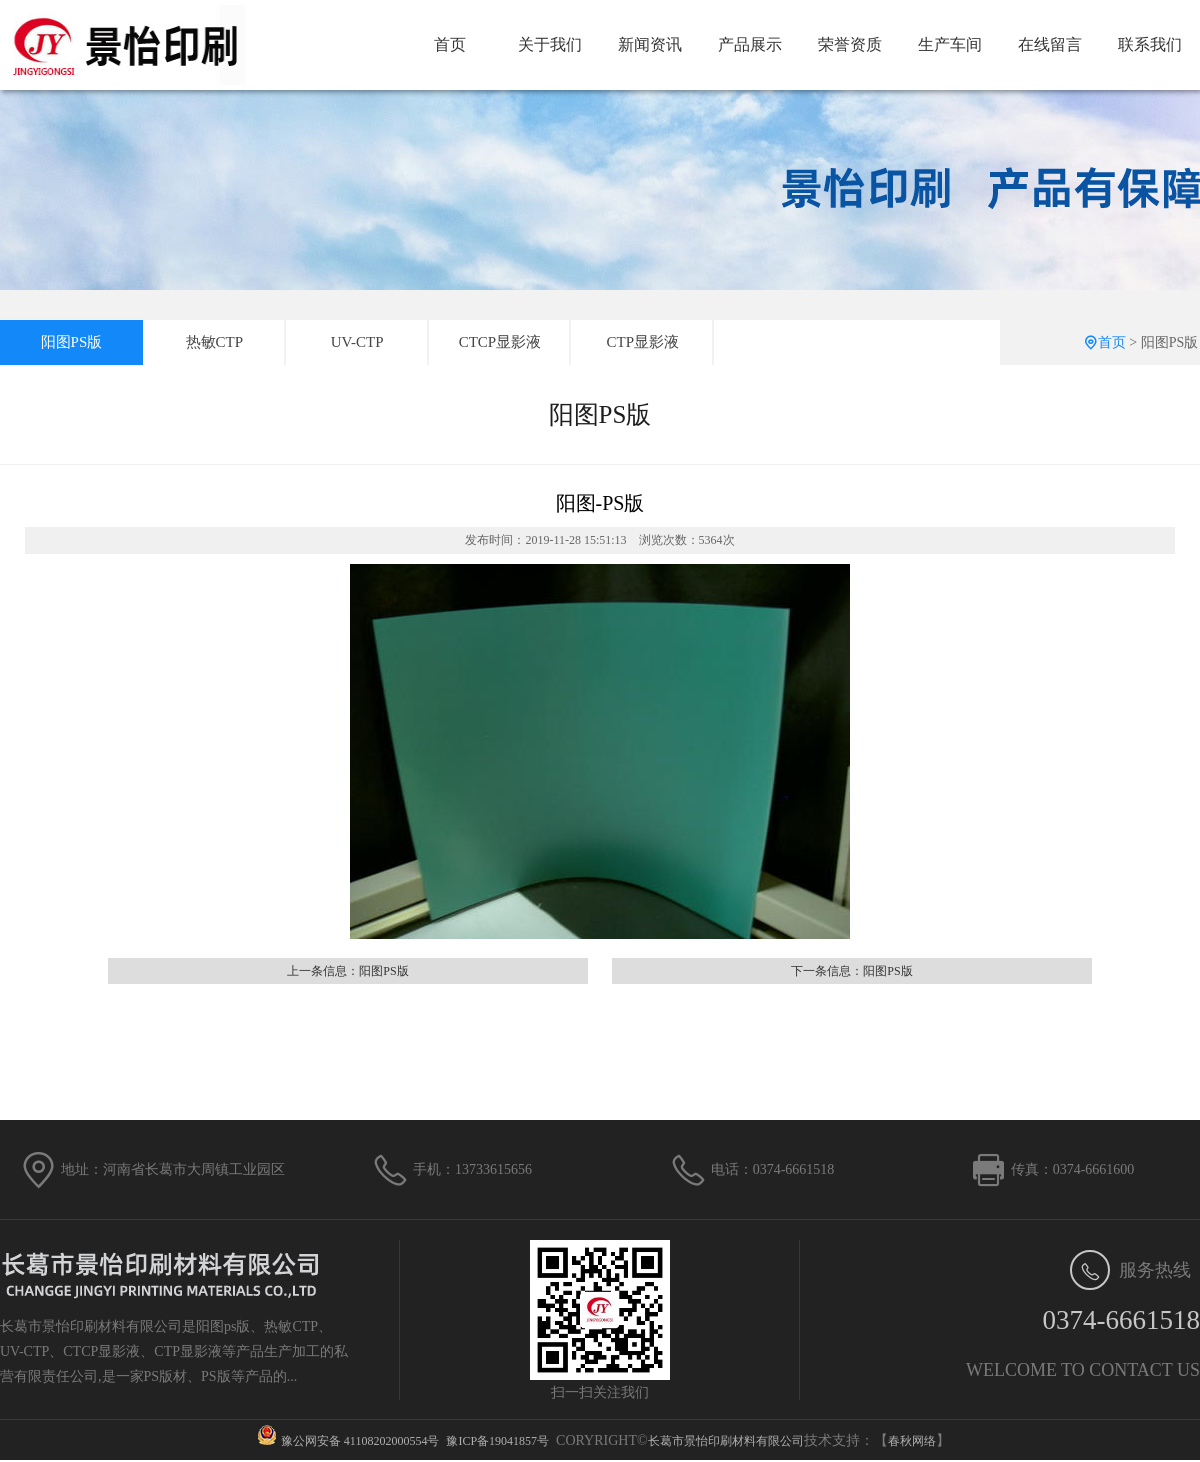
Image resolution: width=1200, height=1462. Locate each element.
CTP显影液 (643, 342)
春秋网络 (912, 1441)
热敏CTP (215, 342)
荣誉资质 (850, 44)
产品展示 (750, 44)
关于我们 (550, 44)
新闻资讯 (650, 44)
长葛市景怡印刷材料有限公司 (726, 1441)
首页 (450, 44)
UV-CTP (357, 342)
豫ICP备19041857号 (497, 1441)
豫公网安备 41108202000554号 (360, 1441)
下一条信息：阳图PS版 (851, 971)
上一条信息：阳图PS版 (347, 971)
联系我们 (1150, 44)
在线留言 (1050, 44)
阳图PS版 (72, 342)
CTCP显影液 (500, 342)
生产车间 (950, 44)
